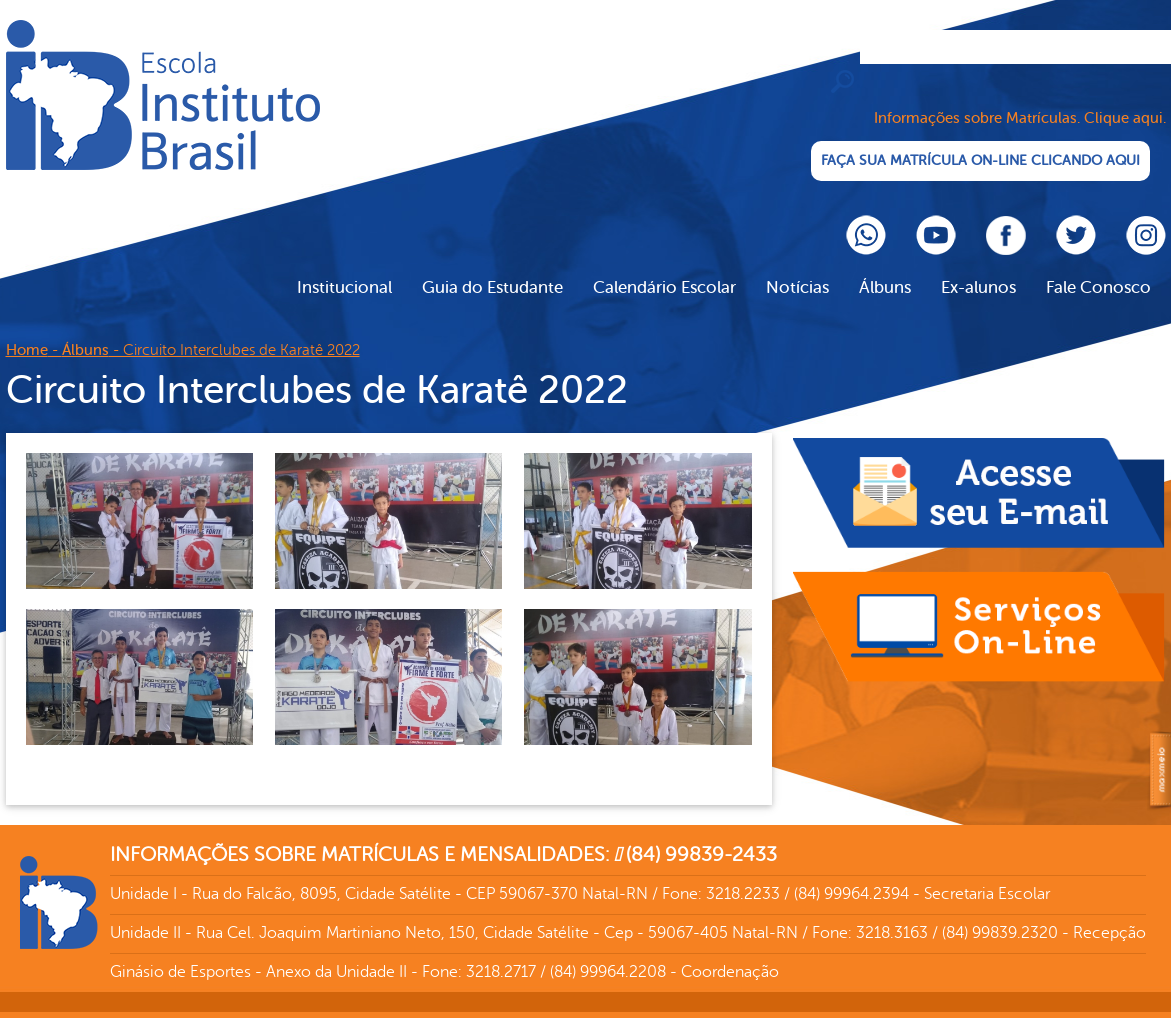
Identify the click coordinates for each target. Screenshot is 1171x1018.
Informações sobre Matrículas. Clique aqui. (1020, 96)
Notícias (797, 265)
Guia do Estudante (492, 265)
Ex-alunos (978, 265)
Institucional (344, 265)
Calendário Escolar (664, 265)
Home (27, 328)
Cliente (163, 95)
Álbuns (885, 265)
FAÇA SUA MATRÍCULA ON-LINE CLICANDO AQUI (986, 139)
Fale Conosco (1098, 265)
